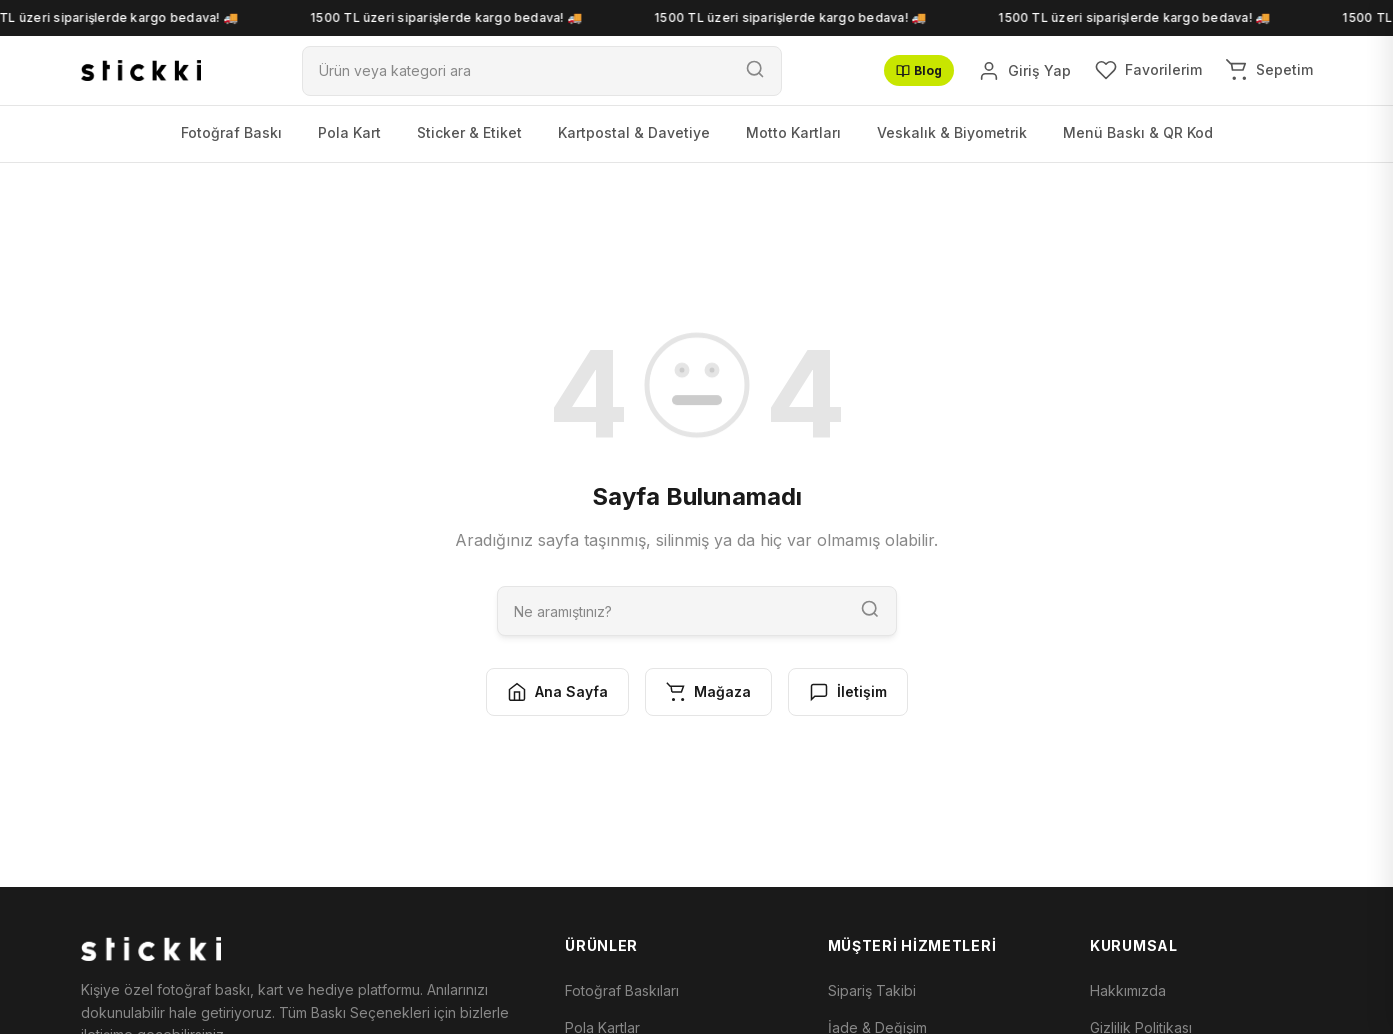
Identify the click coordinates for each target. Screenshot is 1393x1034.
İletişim (848, 692)
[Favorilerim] (1148, 70)
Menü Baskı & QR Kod (1138, 132)
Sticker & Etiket (469, 132)
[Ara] (516, 70)
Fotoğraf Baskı (231, 132)
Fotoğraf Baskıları (622, 990)
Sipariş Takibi (872, 990)
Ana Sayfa (557, 692)
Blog (919, 70)
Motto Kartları (793, 132)
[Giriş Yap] (1024, 71)
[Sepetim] (1269, 70)
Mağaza (708, 692)
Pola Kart (349, 132)
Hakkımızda (1128, 990)
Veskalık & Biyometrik (952, 132)
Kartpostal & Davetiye (634, 132)
